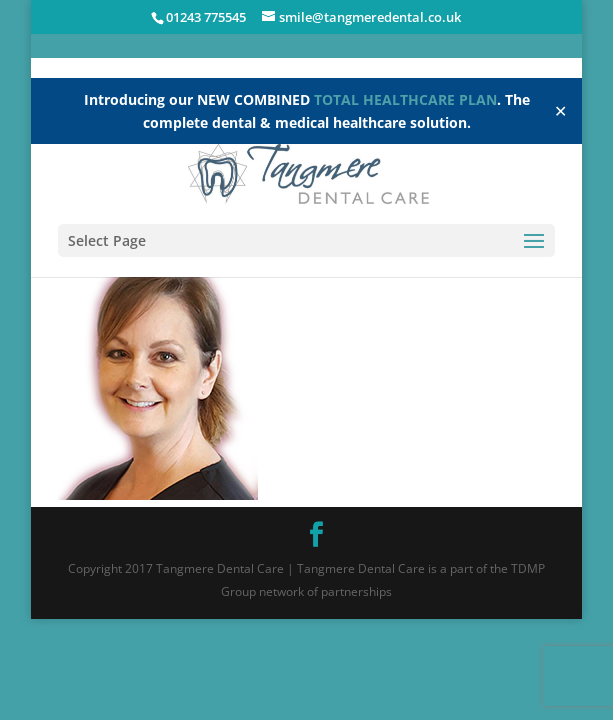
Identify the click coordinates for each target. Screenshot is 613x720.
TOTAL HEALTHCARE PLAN (405, 99)
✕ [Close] (560, 111)
